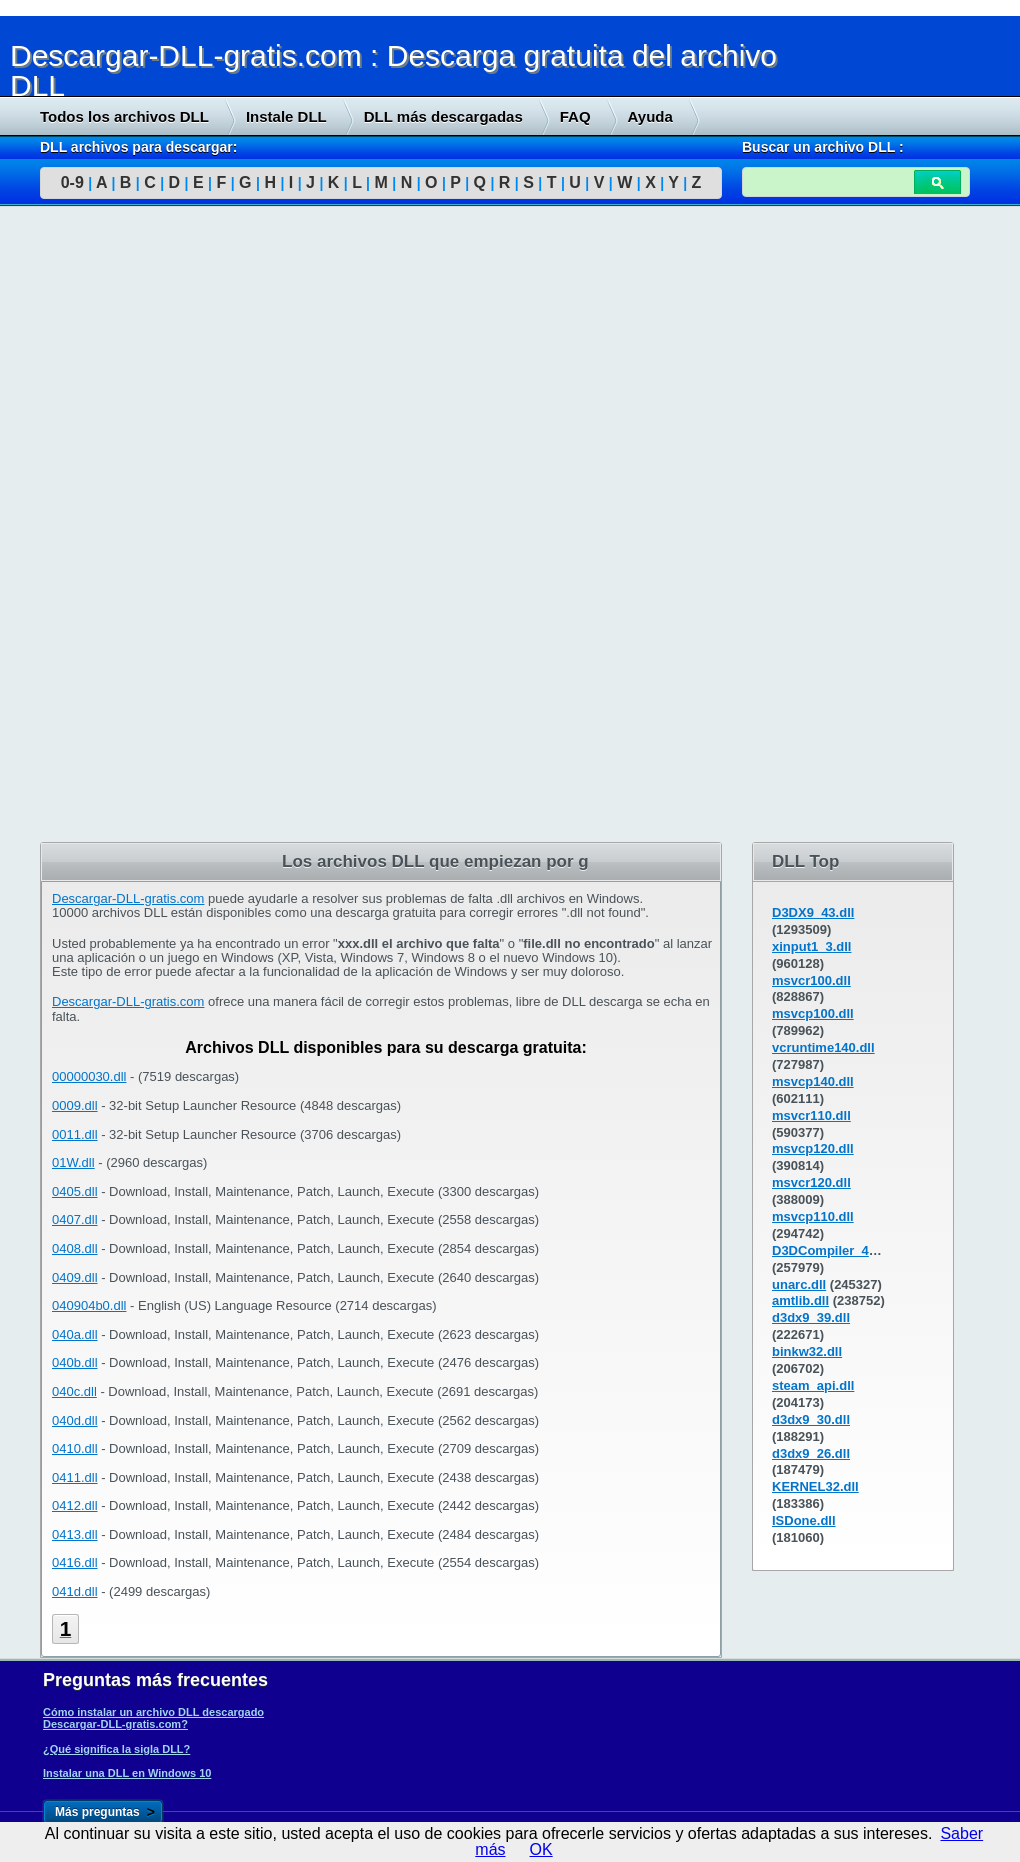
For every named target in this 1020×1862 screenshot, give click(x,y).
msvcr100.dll (811, 980)
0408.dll (75, 1248)
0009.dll (75, 1105)
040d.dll (75, 1420)
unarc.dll (799, 1284)
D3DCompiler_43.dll (833, 1250)
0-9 (72, 182)
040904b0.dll (89, 1305)
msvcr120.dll (811, 1182)
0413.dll (75, 1534)
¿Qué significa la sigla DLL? (116, 1749)
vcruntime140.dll (823, 1047)
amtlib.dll (800, 1300)
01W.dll (73, 1162)
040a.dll (75, 1334)
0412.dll (75, 1505)
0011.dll (75, 1134)
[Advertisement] (150, 527)
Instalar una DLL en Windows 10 (127, 1773)
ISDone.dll (804, 1520)
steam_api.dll (813, 1385)
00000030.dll (89, 1076)
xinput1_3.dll (811, 946)
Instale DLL (286, 116)
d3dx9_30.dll (811, 1419)
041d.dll (75, 1591)
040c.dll (74, 1391)
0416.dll (75, 1562)
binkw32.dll (807, 1351)
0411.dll (75, 1477)
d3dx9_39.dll (811, 1317)
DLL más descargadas (443, 116)
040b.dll (75, 1362)
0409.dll (75, 1277)
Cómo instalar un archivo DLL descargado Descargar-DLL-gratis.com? (153, 1718)
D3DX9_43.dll (813, 912)
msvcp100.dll (813, 1013)
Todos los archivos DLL (124, 116)
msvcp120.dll (813, 1148)
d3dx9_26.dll (811, 1453)
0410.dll (75, 1448)
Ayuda (650, 116)
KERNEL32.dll (815, 1486)
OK (541, 1849)
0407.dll (75, 1219)
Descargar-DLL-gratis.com (128, 898)
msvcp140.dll (813, 1081)
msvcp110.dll (813, 1216)
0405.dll (75, 1191)
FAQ (575, 116)
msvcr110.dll (811, 1115)
